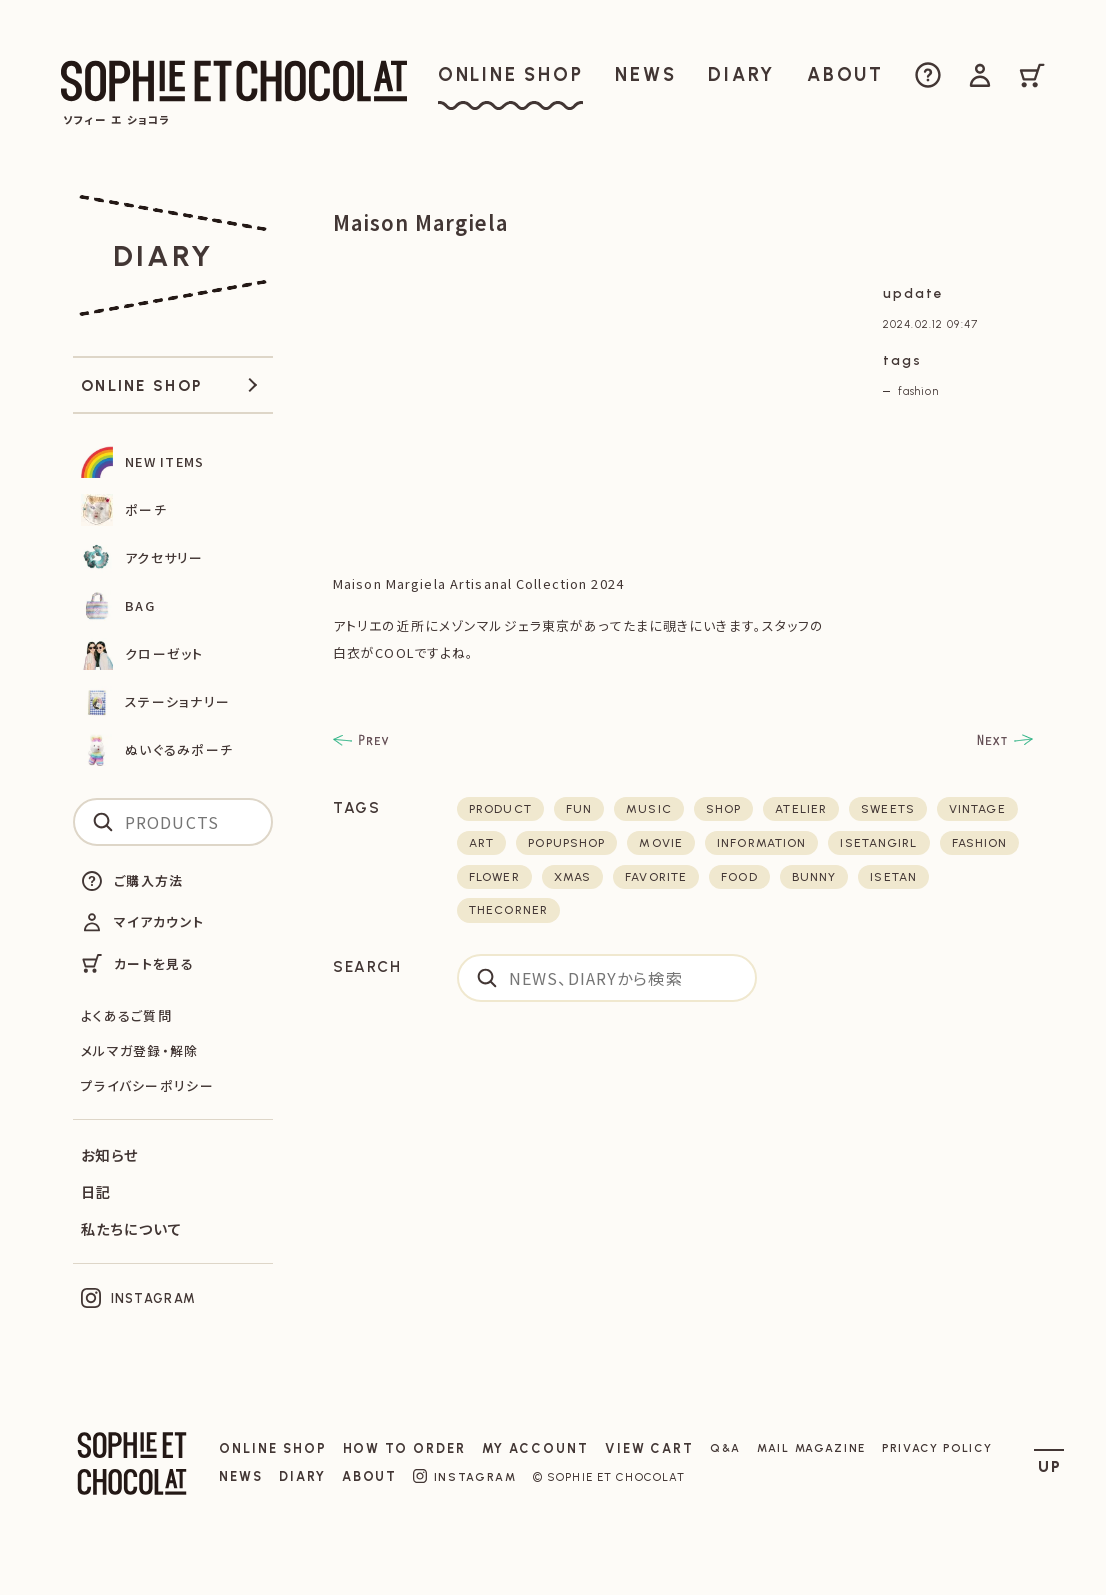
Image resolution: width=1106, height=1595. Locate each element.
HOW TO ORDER (404, 1448)
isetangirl (878, 843)
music (649, 809)
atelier (801, 809)
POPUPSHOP (566, 843)
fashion (918, 391)
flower (494, 877)
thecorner (508, 910)
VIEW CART (649, 1448)
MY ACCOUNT (535, 1448)
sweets (888, 809)
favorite (656, 877)
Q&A (725, 1448)
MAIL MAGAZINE (811, 1448)
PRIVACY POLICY (937, 1448)
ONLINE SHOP (272, 1448)
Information (761, 843)
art (481, 843)
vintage (977, 809)
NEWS (241, 1476)
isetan (893, 877)
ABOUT (370, 1476)
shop (723, 809)
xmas (572, 877)
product (500, 809)
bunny (814, 877)
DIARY (302, 1476)
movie (661, 843)
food (739, 877)
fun (579, 809)
